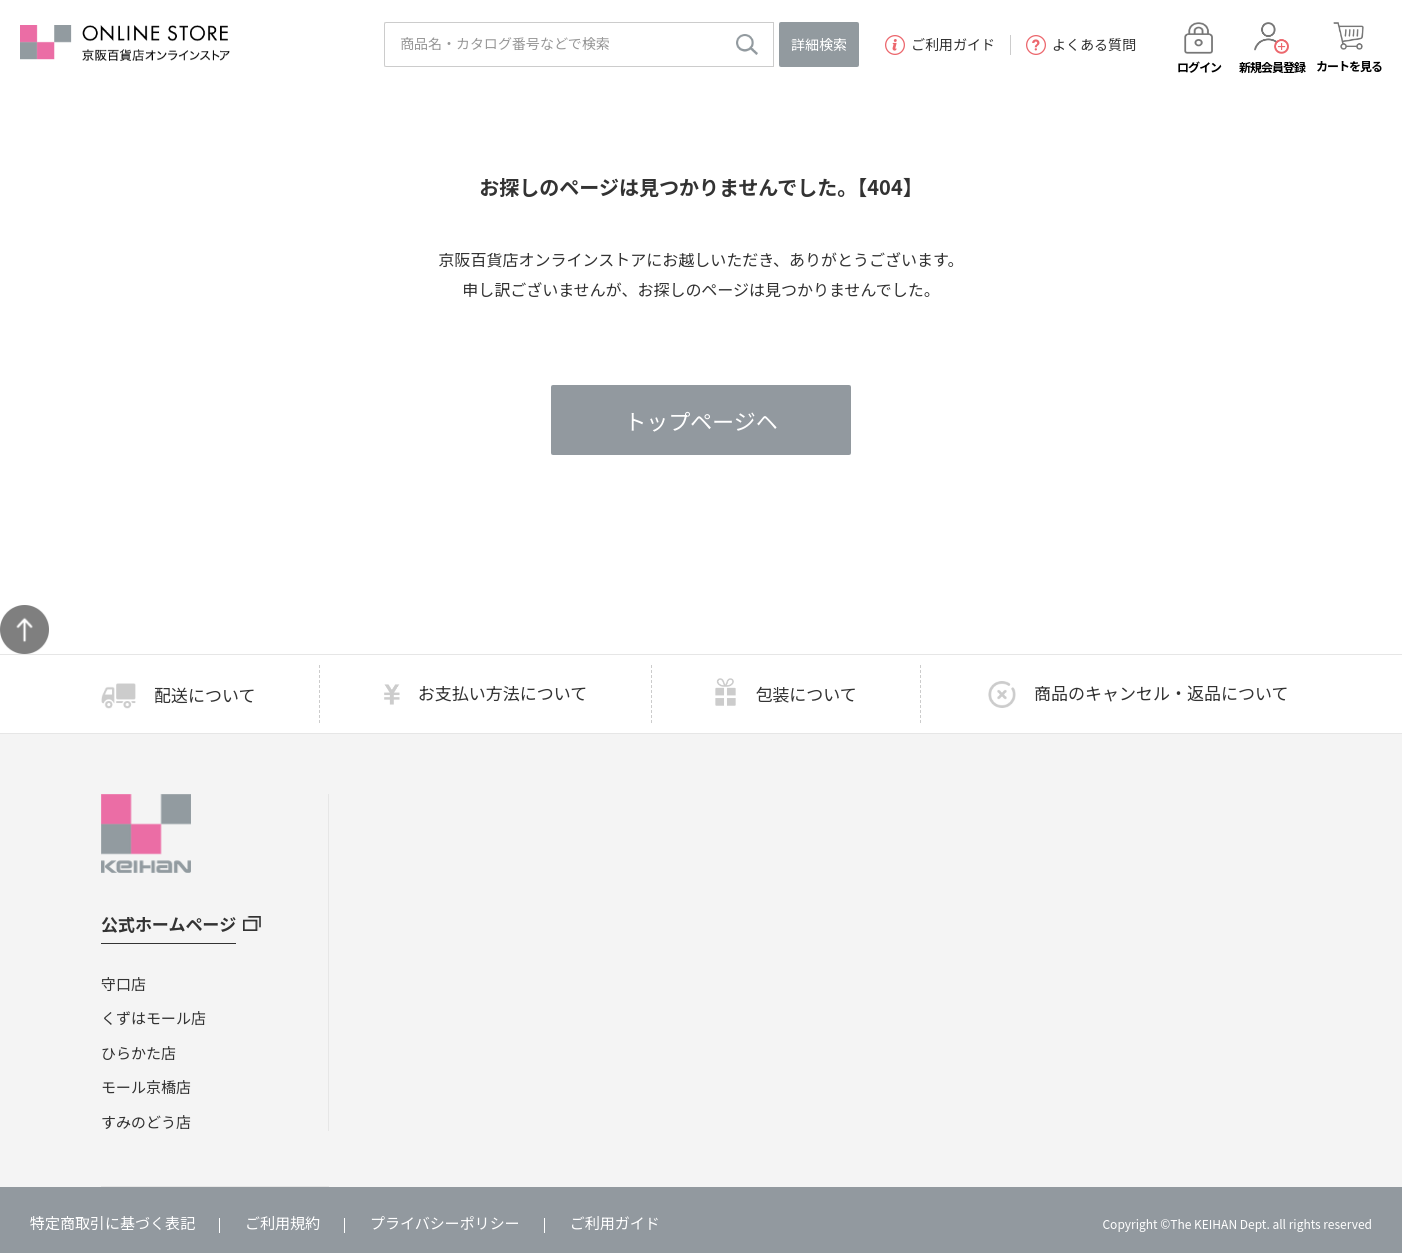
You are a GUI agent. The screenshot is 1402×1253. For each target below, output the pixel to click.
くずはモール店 (153, 1017)
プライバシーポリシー (445, 1222)
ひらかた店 (138, 1052)
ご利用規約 (282, 1222)
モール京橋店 (146, 1086)
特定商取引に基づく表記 (112, 1222)
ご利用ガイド (940, 45)
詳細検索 (819, 44)
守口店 (123, 983)
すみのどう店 (146, 1121)
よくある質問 (1081, 45)
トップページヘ (701, 420)
